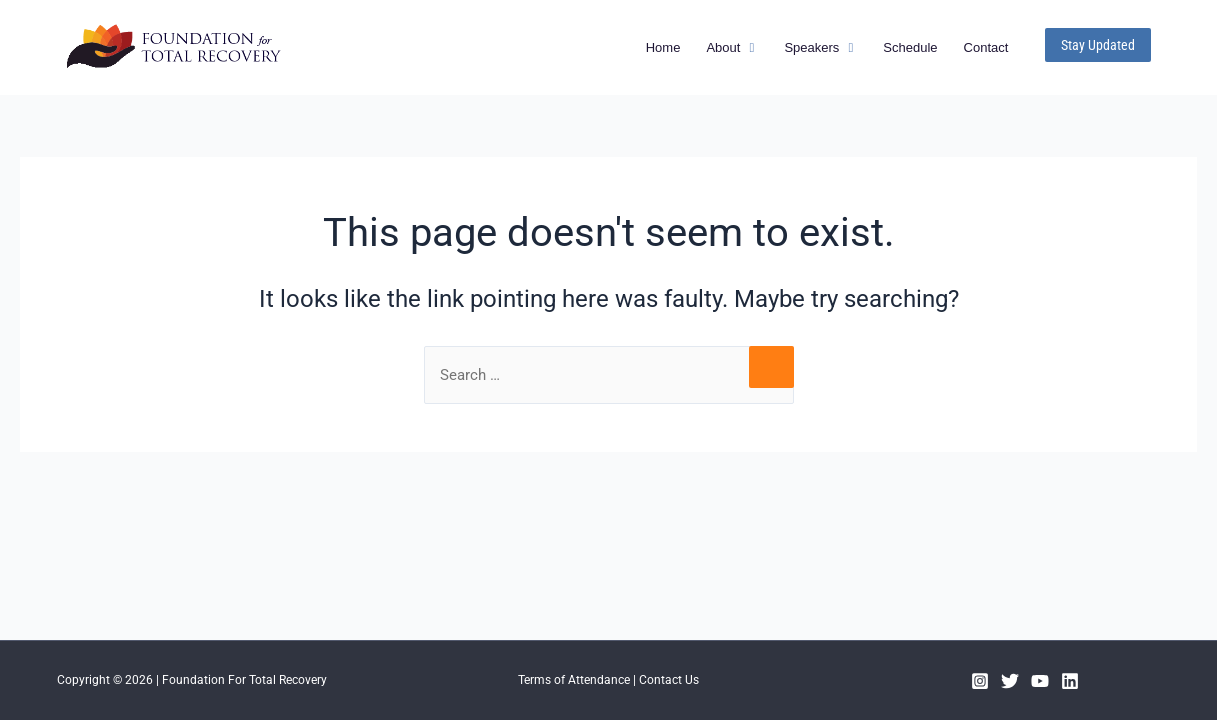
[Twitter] (1010, 681)
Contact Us (669, 680)
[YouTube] (1040, 681)
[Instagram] (980, 681)
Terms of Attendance (574, 680)
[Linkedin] (1070, 681)
